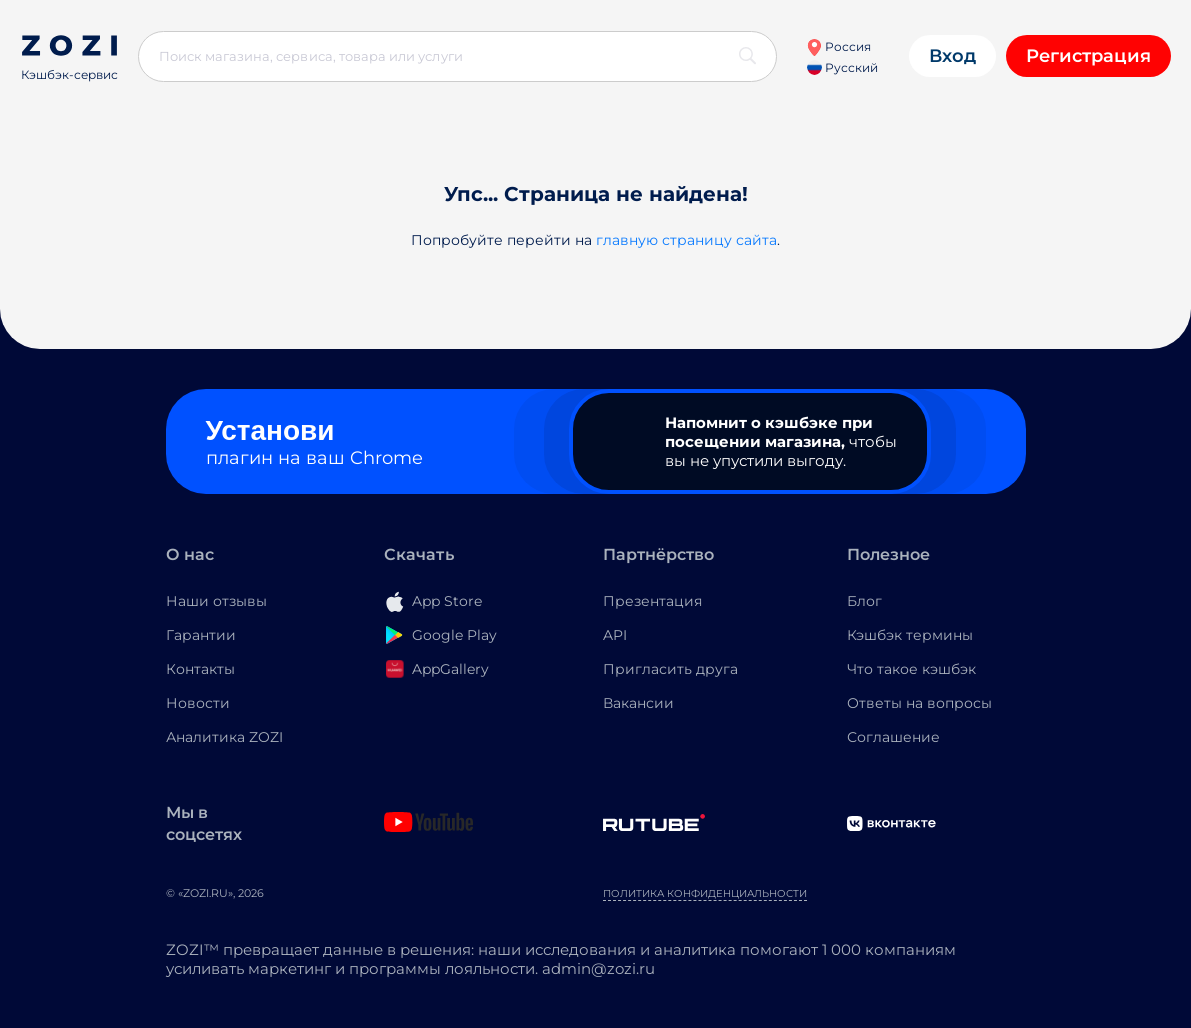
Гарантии (201, 635)
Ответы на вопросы (919, 703)
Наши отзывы (216, 601)
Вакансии (638, 703)
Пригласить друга (670, 669)
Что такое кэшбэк (911, 669)
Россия (838, 46)
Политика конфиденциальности (705, 893)
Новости (198, 703)
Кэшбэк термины (910, 635)
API (615, 635)
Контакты (200, 669)
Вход (952, 56)
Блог (864, 601)
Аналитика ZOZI (224, 737)
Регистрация (1088, 56)
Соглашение (893, 737)
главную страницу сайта (686, 240)
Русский (842, 67)
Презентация (652, 601)
